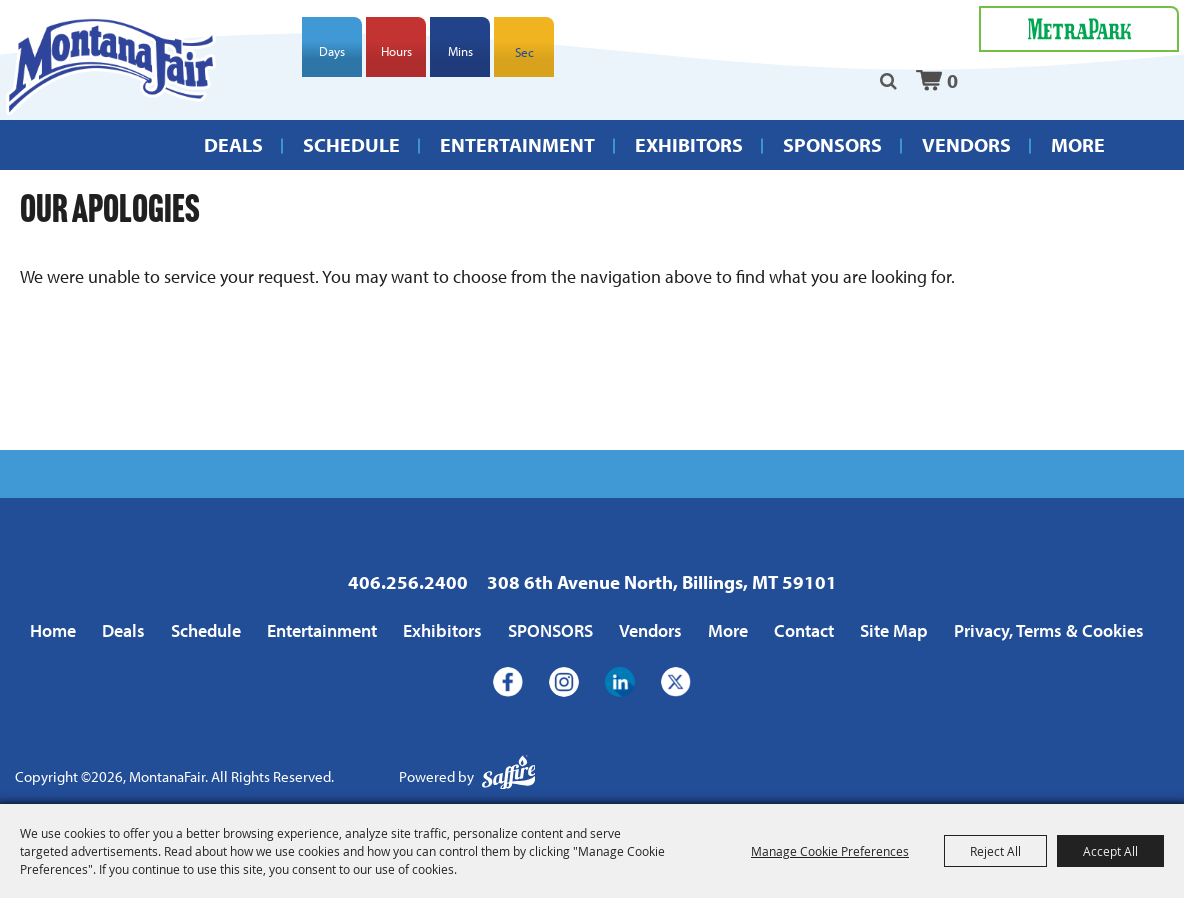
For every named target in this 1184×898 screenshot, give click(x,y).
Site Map (894, 630)
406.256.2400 (408, 582)
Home (53, 630)
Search (888, 81)
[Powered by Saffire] (509, 777)
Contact (804, 630)
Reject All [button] (995, 851)
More (1078, 144)
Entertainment (517, 144)
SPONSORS (832, 144)
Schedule (351, 144)
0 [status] (952, 80)
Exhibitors (689, 144)
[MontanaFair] (110, 65)
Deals (233, 144)
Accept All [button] (1110, 851)
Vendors (966, 144)
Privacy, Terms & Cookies (1049, 630)
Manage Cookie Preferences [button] (830, 851)
